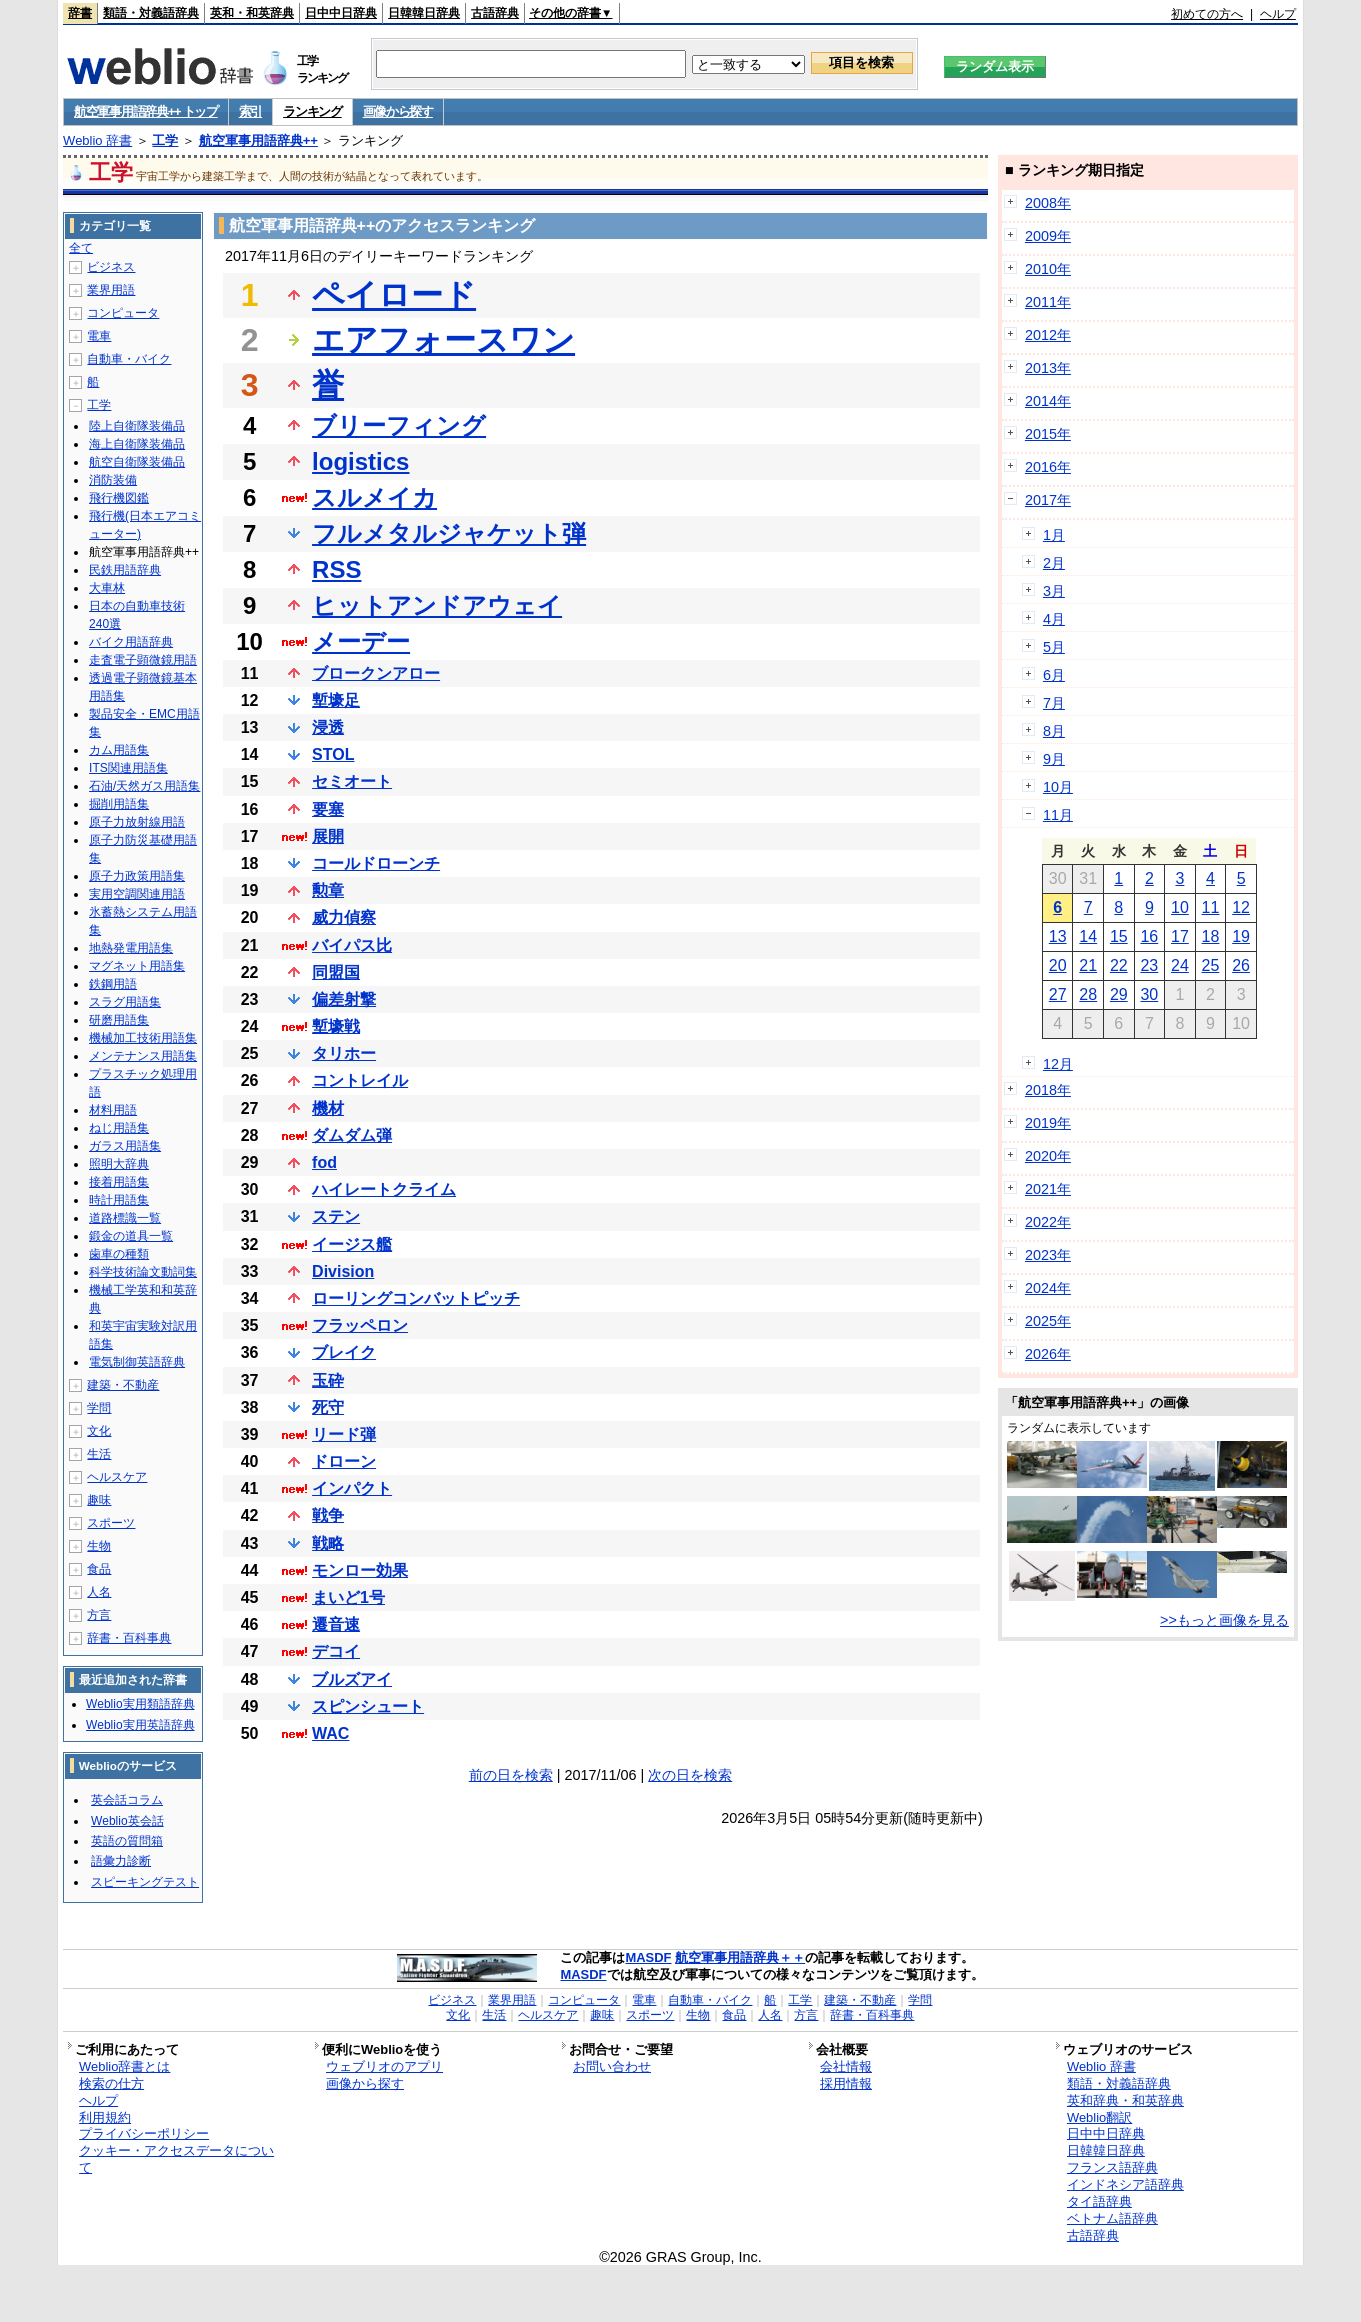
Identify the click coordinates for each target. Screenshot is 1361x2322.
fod (324, 1162)
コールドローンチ (376, 863)
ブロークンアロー (376, 673)
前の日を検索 (511, 1775)
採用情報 (846, 2083)
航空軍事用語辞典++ (258, 140)
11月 (1058, 815)
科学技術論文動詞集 (143, 1272)
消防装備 (113, 480)
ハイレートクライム (384, 1189)
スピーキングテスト (145, 1882)
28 (1088, 994)
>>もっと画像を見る (1224, 1620)
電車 (99, 336)
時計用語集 (119, 1200)
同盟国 (336, 972)
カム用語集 (119, 750)
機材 (328, 1108)
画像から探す (398, 111)
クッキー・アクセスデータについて (176, 2159)
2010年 (1048, 269)
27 (1058, 994)
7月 (1054, 703)
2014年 (1048, 401)
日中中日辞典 (341, 13)
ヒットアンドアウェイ (437, 605)
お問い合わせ (612, 2066)
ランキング (312, 111)
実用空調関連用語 (137, 894)
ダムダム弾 (352, 1135)
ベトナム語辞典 (1112, 2218)
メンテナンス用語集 (143, 1056)
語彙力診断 (121, 1861)
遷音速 (336, 1624)
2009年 (1048, 236)
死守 (328, 1407)
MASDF (648, 1957)
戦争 (328, 1515)
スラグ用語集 (125, 1002)
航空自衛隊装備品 (137, 462)
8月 (1054, 731)
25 (1211, 965)
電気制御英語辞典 (137, 1362)
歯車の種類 (119, 1254)
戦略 (328, 1543)
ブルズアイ (352, 1679)
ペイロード (394, 295)
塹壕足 (336, 700)
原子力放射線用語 (137, 822)
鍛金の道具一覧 (131, 1236)
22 (1119, 965)
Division (343, 1271)
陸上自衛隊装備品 (137, 426)
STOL (333, 754)
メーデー (361, 641)
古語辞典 (495, 13)
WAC (330, 1733)
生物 (99, 1546)
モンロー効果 (360, 1570)
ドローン (344, 1461)
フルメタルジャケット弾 (449, 533)
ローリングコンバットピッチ (416, 1298)
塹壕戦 (336, 1026)
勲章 (328, 890)
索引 (250, 111)
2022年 (1048, 1222)
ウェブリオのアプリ (384, 2066)
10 (1180, 907)
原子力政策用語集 (137, 876)
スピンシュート (368, 1706)
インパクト (352, 1488)
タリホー (344, 1053)
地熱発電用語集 (131, 948)
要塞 (328, 809)
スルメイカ (374, 497)
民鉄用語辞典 (125, 570)
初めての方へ (1207, 14)
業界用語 (111, 290)
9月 (1054, 759)
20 (1058, 965)
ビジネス (111, 267)
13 (1058, 936)
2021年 (1048, 1189)
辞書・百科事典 (129, 1638)
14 (1088, 936)
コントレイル (360, 1080)
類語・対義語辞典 (151, 13)
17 (1180, 936)
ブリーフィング (399, 425)
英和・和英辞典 (252, 13)
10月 (1058, 787)
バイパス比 (352, 945)
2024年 (1048, 1288)
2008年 (1048, 203)
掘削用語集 (119, 804)
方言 (99, 1615)
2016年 (1048, 467)
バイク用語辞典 (131, 642)
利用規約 (105, 2117)
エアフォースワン (443, 340)
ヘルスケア (117, 1477)
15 (1119, 936)
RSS (336, 569)
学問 (99, 1408)
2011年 (1048, 302)
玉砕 (328, 1380)
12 (1241, 907)
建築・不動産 (123, 1385)
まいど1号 (348, 1597)
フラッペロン (360, 1325)
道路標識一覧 (125, 1218)
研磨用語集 (119, 1020)
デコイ (336, 1651)
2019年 (1048, 1123)
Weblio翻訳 (1099, 2117)
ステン (336, 1216)
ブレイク (344, 1352)
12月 (1058, 1064)
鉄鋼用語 (113, 984)
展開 (328, 836)
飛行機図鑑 (119, 498)
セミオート (352, 781)
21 (1088, 965)
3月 (1054, 591)
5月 (1054, 647)
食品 (99, 1569)
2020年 (1048, 1156)
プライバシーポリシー (144, 2133)
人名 (99, 1592)
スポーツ (111, 1523)
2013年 (1048, 368)
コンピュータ (123, 313)
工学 (165, 140)
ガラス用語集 (125, 1146)
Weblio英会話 (127, 1821)
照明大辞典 (119, 1164)
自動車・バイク (129, 359)
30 (1149, 994)
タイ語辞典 (1099, 2201)
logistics (360, 461)
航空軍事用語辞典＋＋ (740, 1957)
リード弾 (344, 1434)
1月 (1054, 535)
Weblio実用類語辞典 (140, 1704)
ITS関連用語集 (128, 768)
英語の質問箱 (127, 1841)
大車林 (107, 588)
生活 (99, 1454)
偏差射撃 (344, 999)
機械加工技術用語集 (143, 1038)
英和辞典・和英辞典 (1125, 2100)
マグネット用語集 (137, 966)
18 (1211, 936)
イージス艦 (352, 1244)
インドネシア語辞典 (1125, 2184)
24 (1180, 965)
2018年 (1048, 1090)
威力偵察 (344, 917)
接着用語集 (119, 1182)
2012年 (1048, 335)
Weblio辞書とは (124, 2066)
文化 (99, 1431)
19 (1241, 936)
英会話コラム (127, 1800)
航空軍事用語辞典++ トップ (146, 111)
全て (81, 248)
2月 (1054, 563)
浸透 (328, 727)
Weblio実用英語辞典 (140, 1725)
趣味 (99, 1500)
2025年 (1048, 1321)
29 (1119, 994)
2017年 (1048, 500)
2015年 (1048, 434)
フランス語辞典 (1112, 2167)
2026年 (1048, 1354)
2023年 (1048, 1255)
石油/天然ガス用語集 (144, 786)
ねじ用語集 (119, 1128)
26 (1241, 965)
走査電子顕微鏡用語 (143, 660)
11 (1211, 907)
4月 (1054, 619)
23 (1149, 965)
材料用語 (113, 1110)
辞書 (80, 13)
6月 (1054, 675)
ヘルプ (1278, 14)
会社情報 (846, 2066)
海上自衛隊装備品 (137, 444)
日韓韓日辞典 (424, 13)
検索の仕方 (111, 2083)
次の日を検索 (690, 1775)
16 (1149, 936)
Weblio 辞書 (97, 140)
